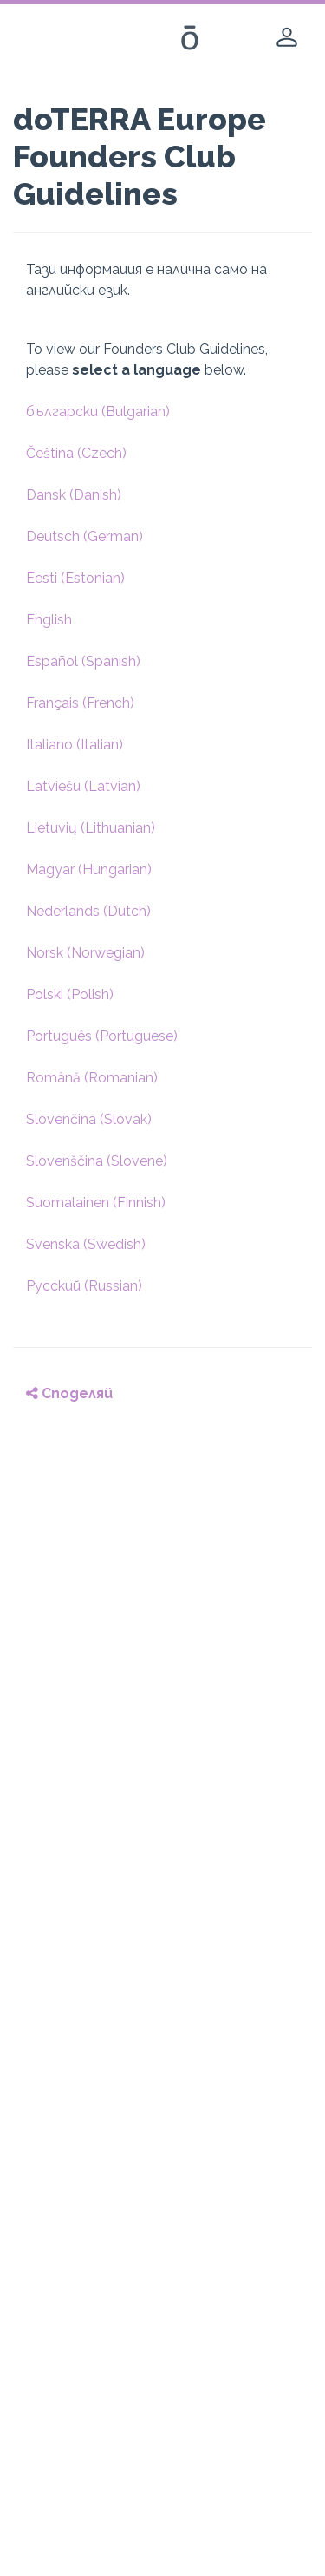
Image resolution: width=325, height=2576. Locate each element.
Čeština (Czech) (76, 453)
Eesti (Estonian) (75, 578)
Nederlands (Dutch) (88, 911)
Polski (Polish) (70, 994)
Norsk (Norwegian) (85, 953)
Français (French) (80, 703)
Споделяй (69, 1393)
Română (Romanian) (92, 1077)
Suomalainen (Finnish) (96, 1202)
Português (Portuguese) (102, 1036)
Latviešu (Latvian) (83, 786)
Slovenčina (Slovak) (89, 1119)
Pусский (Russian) (84, 1286)
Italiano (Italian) (74, 744)
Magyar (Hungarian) (89, 869)
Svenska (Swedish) (86, 1244)
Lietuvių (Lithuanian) (90, 828)
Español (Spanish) (83, 661)
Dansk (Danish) (73, 495)
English (49, 619)
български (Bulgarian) (98, 411)
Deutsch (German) (84, 536)
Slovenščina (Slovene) (96, 1161)
